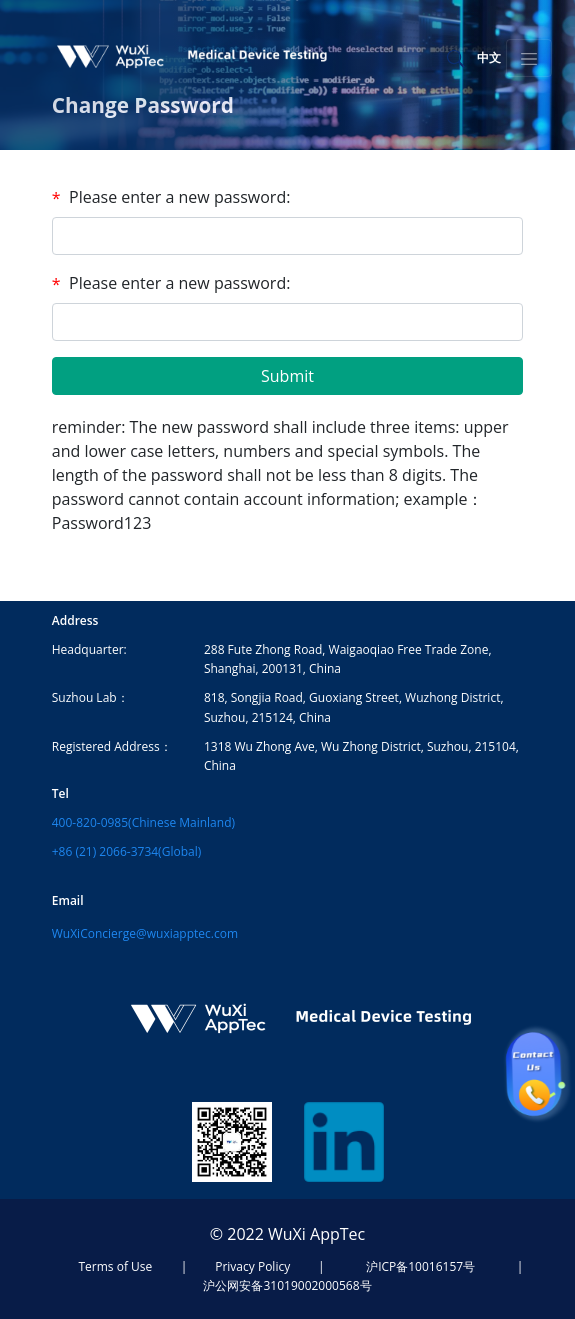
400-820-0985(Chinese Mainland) (143, 822)
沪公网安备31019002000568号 (287, 1285)
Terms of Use (116, 1266)
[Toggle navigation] (529, 58)
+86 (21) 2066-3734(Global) (126, 851)
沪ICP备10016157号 (420, 1266)
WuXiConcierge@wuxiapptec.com (145, 933)
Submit (287, 376)
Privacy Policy (252, 1266)
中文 (489, 57)
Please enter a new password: (179, 197)
